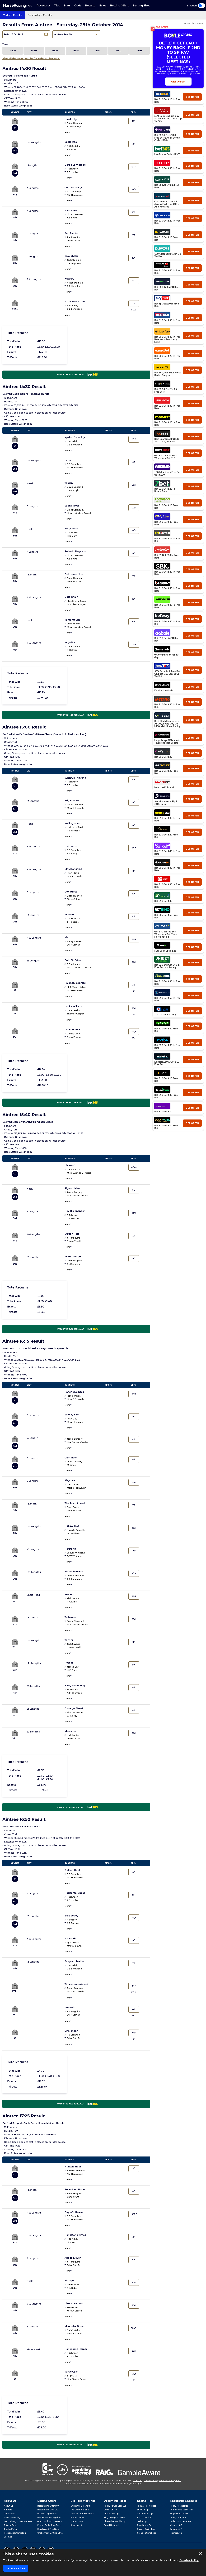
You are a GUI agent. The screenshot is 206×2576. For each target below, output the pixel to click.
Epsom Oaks (76, 2521)
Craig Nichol (73, 623)
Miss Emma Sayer (76, 601)
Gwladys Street (74, 1708)
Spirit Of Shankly (75, 437)
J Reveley (72, 2375)
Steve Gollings (74, 899)
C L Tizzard (73, 1218)
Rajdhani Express (75, 983)
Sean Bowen (73, 1507)
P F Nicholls (73, 286)
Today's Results (12, 15)
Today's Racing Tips (146, 2506)
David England (75, 487)
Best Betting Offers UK (48, 2506)
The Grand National (79, 2509)
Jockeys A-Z (176, 2529)
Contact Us (9, 2513)
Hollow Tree (72, 1526)
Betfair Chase (110, 2509)
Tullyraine (70, 1617)
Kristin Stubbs (74, 2333)
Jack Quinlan (74, 260)
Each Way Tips (144, 2517)
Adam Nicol (73, 2284)
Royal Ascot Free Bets (48, 2529)
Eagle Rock (71, 142)
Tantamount (72, 619)
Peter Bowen (74, 581)
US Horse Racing (12, 2517)
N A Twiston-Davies (77, 1195)
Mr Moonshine (73, 869)
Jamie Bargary (74, 1192)
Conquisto (71, 891)
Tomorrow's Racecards (181, 2509)
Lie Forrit (70, 1165)
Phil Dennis (73, 1598)
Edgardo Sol (72, 800)
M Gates (71, 1465)
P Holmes (72, 650)
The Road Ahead (75, 1503)
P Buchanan (73, 964)
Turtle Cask (71, 2371)
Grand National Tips (146, 2533)
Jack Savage (73, 1644)
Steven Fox (72, 1689)
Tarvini (69, 1640)
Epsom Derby (77, 2517)
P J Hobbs (72, 172)
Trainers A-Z (176, 2533)
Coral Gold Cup (111, 2513)
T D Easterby (74, 126)
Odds (77, 5)
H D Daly (72, 536)
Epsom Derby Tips (146, 2529)
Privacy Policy (11, 2525)
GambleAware (151, 2480)
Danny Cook (73, 1033)
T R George (73, 922)
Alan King (72, 217)
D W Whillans (74, 1556)
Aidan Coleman (75, 214)
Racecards (44, 5)
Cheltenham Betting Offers (50, 2533)
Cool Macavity (73, 187)
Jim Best (71, 2242)
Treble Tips (142, 2521)
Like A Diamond (74, 2303)
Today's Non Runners (180, 2521)
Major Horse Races (179, 2513)
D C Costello (73, 146)
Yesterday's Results (40, 15)
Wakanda (70, 1938)
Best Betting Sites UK (47, 2509)
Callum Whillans (76, 1552)
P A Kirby (72, 1601)
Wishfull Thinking (75, 778)
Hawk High (71, 119)
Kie (66, 937)
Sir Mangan (71, 2031)
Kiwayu (69, 2280)
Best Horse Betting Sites (49, 2517)
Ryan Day (72, 1418)
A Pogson (72, 1919)
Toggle (201, 5)
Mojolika (70, 642)
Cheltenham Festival (80, 2506)
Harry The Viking (75, 1685)
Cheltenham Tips (145, 2513)
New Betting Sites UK (47, 2513)
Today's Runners (178, 2517)
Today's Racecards (179, 2506)
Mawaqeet (71, 1731)
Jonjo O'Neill (74, 1241)
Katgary (69, 278)
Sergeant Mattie (74, 1961)
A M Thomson (74, 1693)
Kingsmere (71, 528)
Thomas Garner (75, 1712)
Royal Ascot (76, 2525)
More (67, 132)
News (102, 5)
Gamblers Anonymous (170, 2480)
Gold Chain (71, 597)
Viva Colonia (72, 1029)
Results (90, 5)
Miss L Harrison (75, 1422)
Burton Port (72, 1234)
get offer (192, 97)
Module (69, 914)
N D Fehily (72, 305)
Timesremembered (76, 1984)
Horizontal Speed (75, 1893)
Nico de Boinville (76, 1530)
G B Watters (73, 1484)
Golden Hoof (72, 1870)
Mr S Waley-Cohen (76, 987)
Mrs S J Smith (74, 876)
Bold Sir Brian (73, 960)
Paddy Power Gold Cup (115, 2506)
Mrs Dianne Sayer (76, 604)
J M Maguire (73, 237)
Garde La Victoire (75, 165)
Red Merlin (71, 233)
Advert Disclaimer (194, 23)
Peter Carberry (74, 1461)
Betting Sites (141, 5)
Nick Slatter (73, 1735)
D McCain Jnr (74, 240)
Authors (8, 2509)
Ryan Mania (73, 873)
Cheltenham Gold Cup (114, 2521)
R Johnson (72, 168)
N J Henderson (75, 195)
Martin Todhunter (76, 1487)
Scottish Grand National (82, 2513)
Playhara (70, 1480)
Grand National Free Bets (49, 2521)
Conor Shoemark (76, 1621)
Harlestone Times (75, 2235)
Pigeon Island (73, 1188)
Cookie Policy (10, 2529)
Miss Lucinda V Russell (79, 513)
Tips (57, 5)
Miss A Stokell (74, 2310)
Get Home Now (74, 574)
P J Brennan (73, 918)
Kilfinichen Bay (74, 1571)
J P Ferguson (74, 263)
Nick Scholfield (75, 282)
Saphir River (72, 505)
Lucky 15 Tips (143, 2509)
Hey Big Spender (75, 1211)
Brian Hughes (74, 123)
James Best (73, 1666)
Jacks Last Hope (75, 2189)
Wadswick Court (75, 301)
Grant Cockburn (75, 509)
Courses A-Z (176, 2525)
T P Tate (71, 149)
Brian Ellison (74, 1037)
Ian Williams (74, 1533)
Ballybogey (71, 1915)
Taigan (69, 483)
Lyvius (68, 460)
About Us (8, 2506)
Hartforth (70, 1549)
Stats (67, 5)
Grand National (111, 2525)
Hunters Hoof (73, 2166)
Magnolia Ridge (74, 2326)
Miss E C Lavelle (75, 808)
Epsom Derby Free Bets (48, 2525)
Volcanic (70, 2007)
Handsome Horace (76, 2349)
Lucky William (73, 1006)
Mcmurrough (73, 1256)
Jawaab (69, 1594)
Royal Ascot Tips (145, 2525)
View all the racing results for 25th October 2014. (31, 58)
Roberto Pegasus (75, 551)
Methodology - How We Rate (18, 2521)
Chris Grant (73, 2196)
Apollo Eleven (73, 2258)
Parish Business (74, 1392)
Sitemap (8, 2537)
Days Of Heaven (74, 2212)
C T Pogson (73, 1923)
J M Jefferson (74, 1264)
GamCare (137, 2480)
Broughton (71, 256)
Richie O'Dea (74, 1395)
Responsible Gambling (15, 2533)
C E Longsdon (74, 309)
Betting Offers (119, 5)
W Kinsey (72, 1715)
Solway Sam (72, 1414)
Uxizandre (71, 846)
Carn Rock (71, 1457)
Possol (69, 1662)
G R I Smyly (73, 490)
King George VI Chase (114, 2517)
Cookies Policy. (189, 2560)
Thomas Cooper (75, 1013)
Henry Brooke (74, 941)
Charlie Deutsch (75, 1575)
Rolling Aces (72, 823)
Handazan (71, 210)
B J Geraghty (74, 191)
